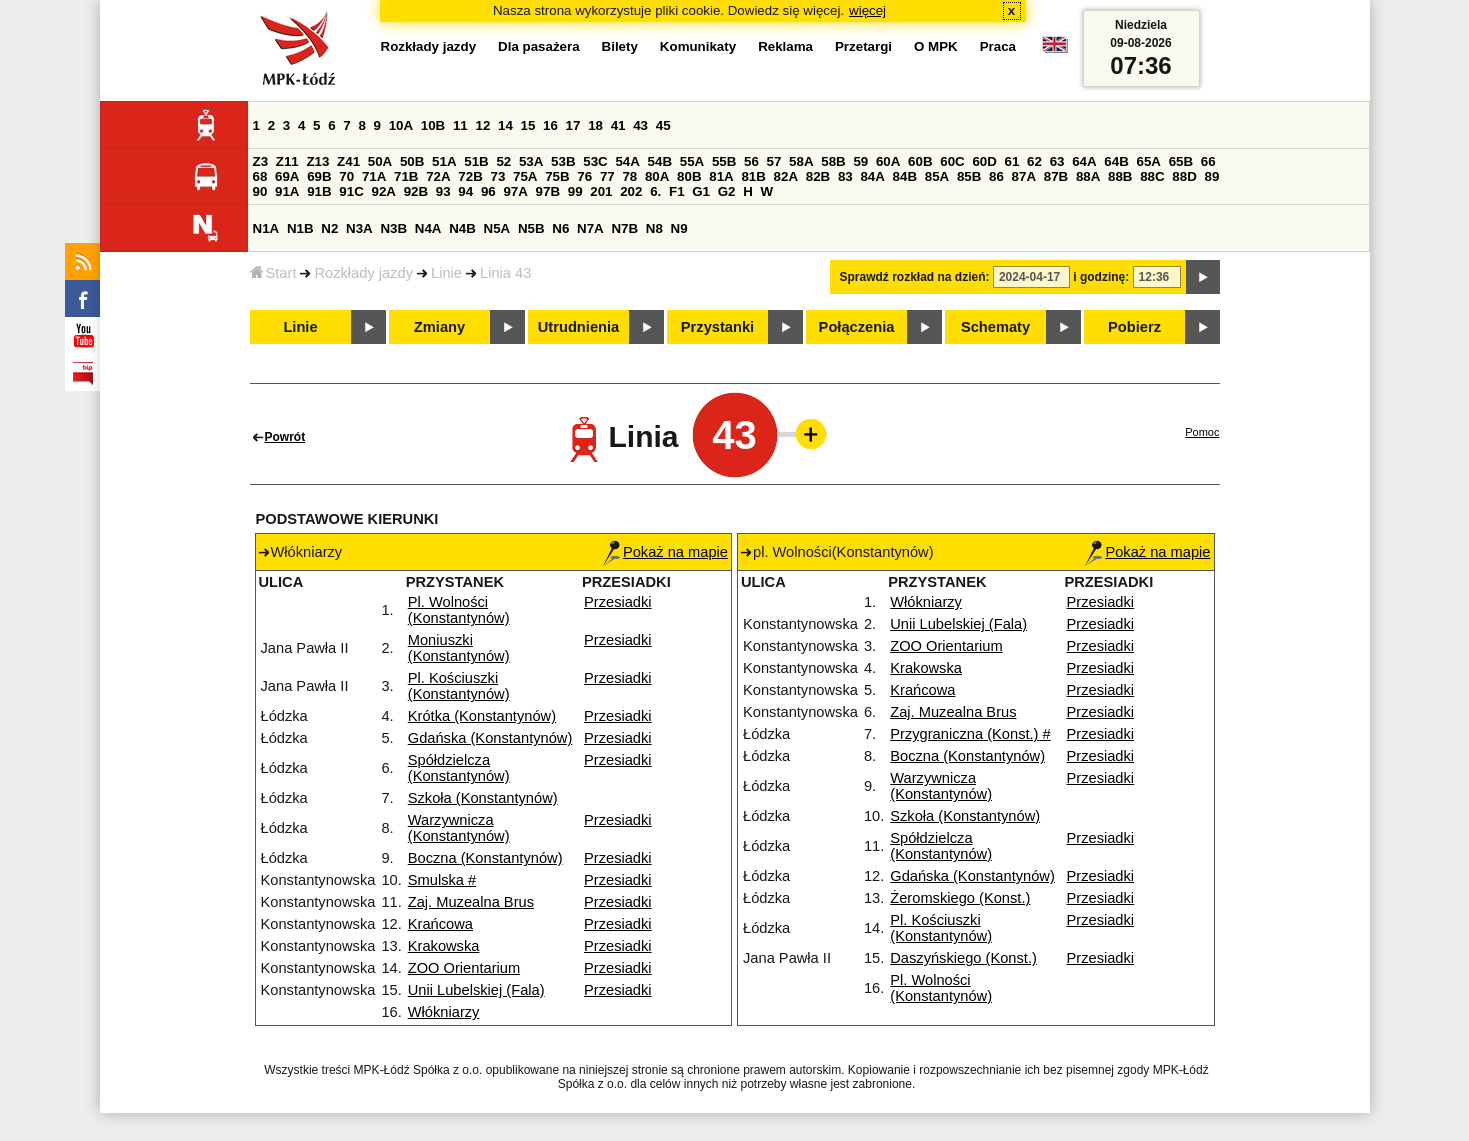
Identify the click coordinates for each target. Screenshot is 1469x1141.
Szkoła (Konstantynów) (483, 798)
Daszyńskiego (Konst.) (963, 958)
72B (470, 176)
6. (655, 191)
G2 (727, 191)
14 (505, 125)
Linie (446, 273)
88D (1184, 176)
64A (1084, 161)
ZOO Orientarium (464, 968)
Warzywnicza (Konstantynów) (459, 828)
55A (692, 161)
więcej (867, 10)
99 (575, 191)
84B (905, 176)
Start (273, 273)
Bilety (620, 46)
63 (1057, 161)
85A (937, 176)
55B (724, 161)
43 (640, 125)
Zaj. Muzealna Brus (471, 902)
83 (845, 176)
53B (563, 161)
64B (1116, 161)
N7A (590, 228)
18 (595, 125)
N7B (624, 228)
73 (498, 176)
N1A (266, 228)
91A (287, 191)
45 (663, 125)
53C (595, 161)
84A (872, 176)
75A (525, 176)
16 (550, 125)
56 (751, 161)
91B (319, 191)
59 (860, 161)
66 (1208, 161)
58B (833, 161)
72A (438, 176)
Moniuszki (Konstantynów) (459, 648)
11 (460, 125)
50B (412, 161)
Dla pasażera (539, 46)
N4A (428, 228)
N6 (560, 228)
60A (888, 161)
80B (689, 176)
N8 (654, 228)
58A (801, 161)
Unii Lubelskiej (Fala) (476, 990)
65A (1148, 161)
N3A (359, 228)
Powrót (285, 437)
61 (1012, 161)
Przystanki (717, 327)
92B (416, 191)
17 (573, 125)
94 (465, 191)
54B (660, 161)
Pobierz (1134, 327)
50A (380, 161)
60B (920, 161)
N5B (531, 228)
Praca (998, 46)
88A (1088, 176)
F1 (677, 191)
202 (631, 191)
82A (786, 176)
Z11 (287, 161)
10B (433, 125)
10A (401, 125)
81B (753, 176)
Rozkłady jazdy (363, 273)
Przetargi (863, 46)
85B (969, 176)
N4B (462, 228)
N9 (679, 228)
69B (319, 176)
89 (1212, 176)
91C (351, 191)
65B (1181, 161)
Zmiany (439, 327)
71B (406, 176)
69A (287, 176)
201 (601, 191)
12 (482, 125)
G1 (701, 191)
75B (557, 176)
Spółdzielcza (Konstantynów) (459, 768)
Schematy (995, 327)
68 (260, 176)
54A (627, 161)
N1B (300, 228)
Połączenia (857, 327)
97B (548, 191)
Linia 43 (505, 273)
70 (346, 176)
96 (488, 191)
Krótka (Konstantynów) (482, 716)
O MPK (936, 46)
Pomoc (1202, 432)
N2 (329, 228)
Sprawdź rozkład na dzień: (915, 277)
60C (952, 161)
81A (721, 176)
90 (260, 191)
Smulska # (442, 880)
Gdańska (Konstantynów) (490, 738)
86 (996, 176)
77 (607, 176)
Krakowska (444, 946)
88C (1152, 176)
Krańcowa (440, 924)
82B (818, 176)
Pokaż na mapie (665, 552)
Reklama (785, 46)
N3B (393, 228)
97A (515, 191)
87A (1024, 176)
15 (528, 125)
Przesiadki (618, 602)
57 (774, 161)
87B (1056, 176)
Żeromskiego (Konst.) (960, 898)
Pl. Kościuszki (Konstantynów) (459, 686)
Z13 (317, 161)
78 (629, 176)
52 (503, 161)
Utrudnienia (578, 327)
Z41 (348, 161)
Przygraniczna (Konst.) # (970, 734)
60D (984, 161)
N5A (497, 228)
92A (384, 191)
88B (1120, 176)
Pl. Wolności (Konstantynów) (459, 610)
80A (657, 176)
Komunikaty (698, 46)
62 (1034, 161)
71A (374, 176)
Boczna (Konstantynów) (485, 858)
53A (531, 161)
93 (443, 191)
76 (584, 176)
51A (444, 161)
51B (476, 161)
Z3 (261, 161)
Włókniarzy (444, 1012)
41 (618, 125)
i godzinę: (1101, 277)
